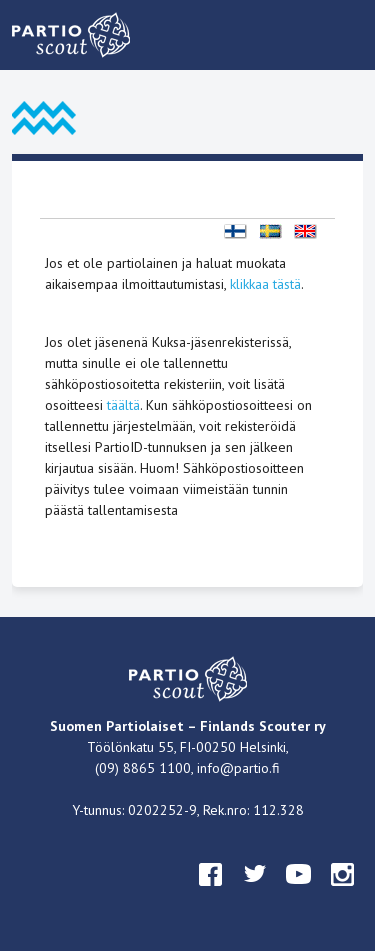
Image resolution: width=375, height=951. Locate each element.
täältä (123, 405)
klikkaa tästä (265, 284)
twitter (255, 893)
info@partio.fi (238, 768)
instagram (343, 893)
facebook (211, 893)
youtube (299, 893)
